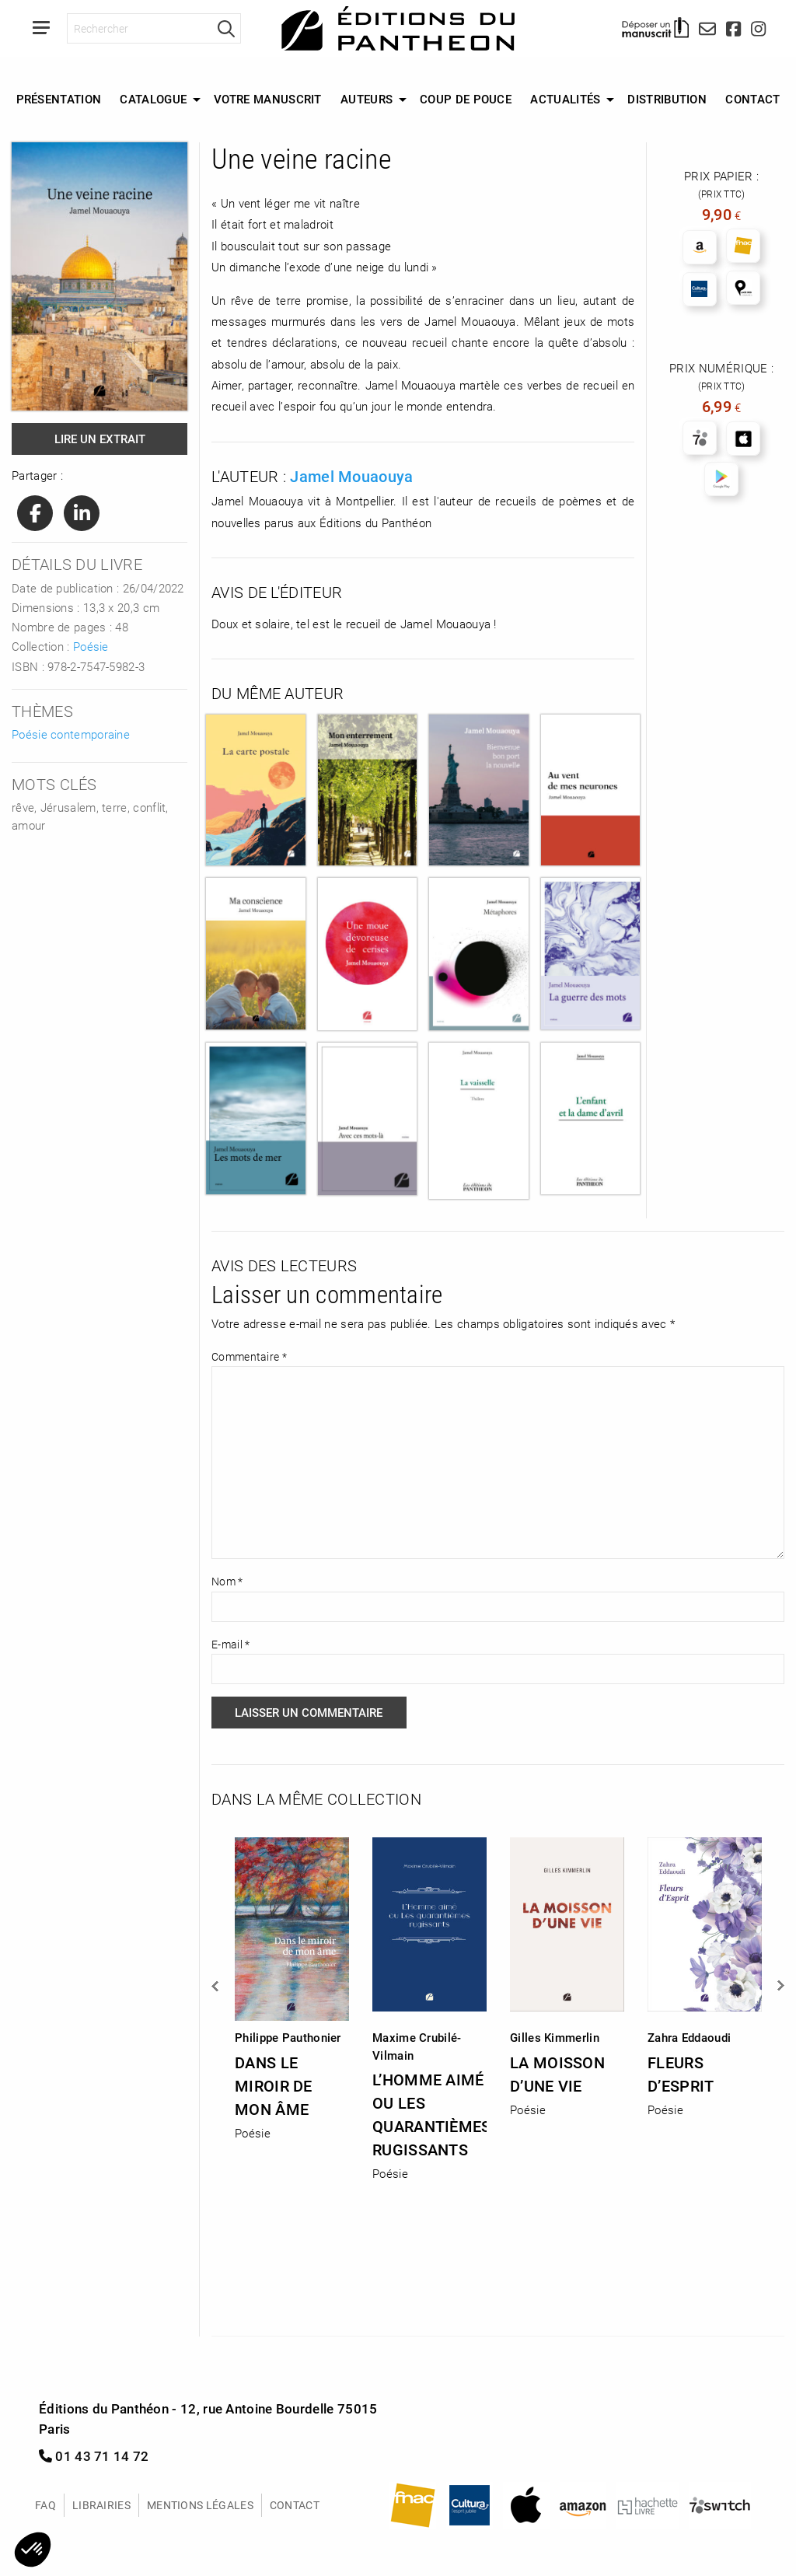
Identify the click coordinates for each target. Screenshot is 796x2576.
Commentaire (249, 1356)
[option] (292, 1984)
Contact (752, 99)
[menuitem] (58, 99)
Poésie (91, 646)
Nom (227, 1581)
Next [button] (779, 1985)
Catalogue (153, 99)
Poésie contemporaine (71, 734)
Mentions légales (200, 2504)
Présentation (59, 99)
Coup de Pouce (465, 99)
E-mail (230, 1644)
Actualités (565, 99)
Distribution (667, 99)
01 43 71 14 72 (94, 2456)
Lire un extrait (99, 438)
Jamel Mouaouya (351, 476)
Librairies (101, 2504)
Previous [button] (216, 1985)
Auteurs (366, 99)
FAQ (45, 2504)
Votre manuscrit (268, 99)
